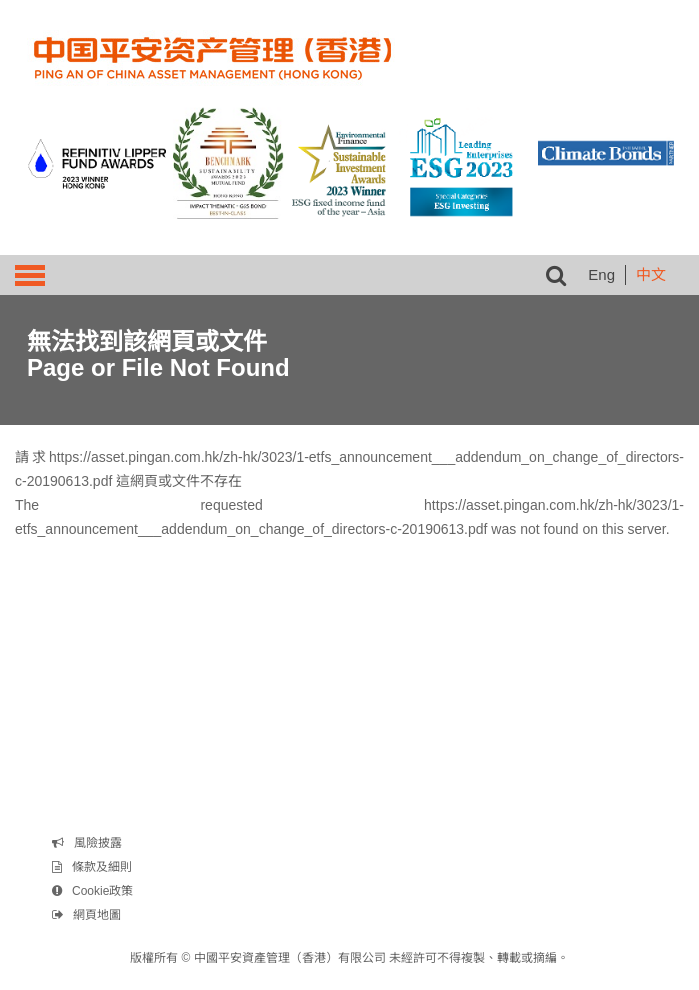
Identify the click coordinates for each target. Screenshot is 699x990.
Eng (601, 274)
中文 (651, 274)
